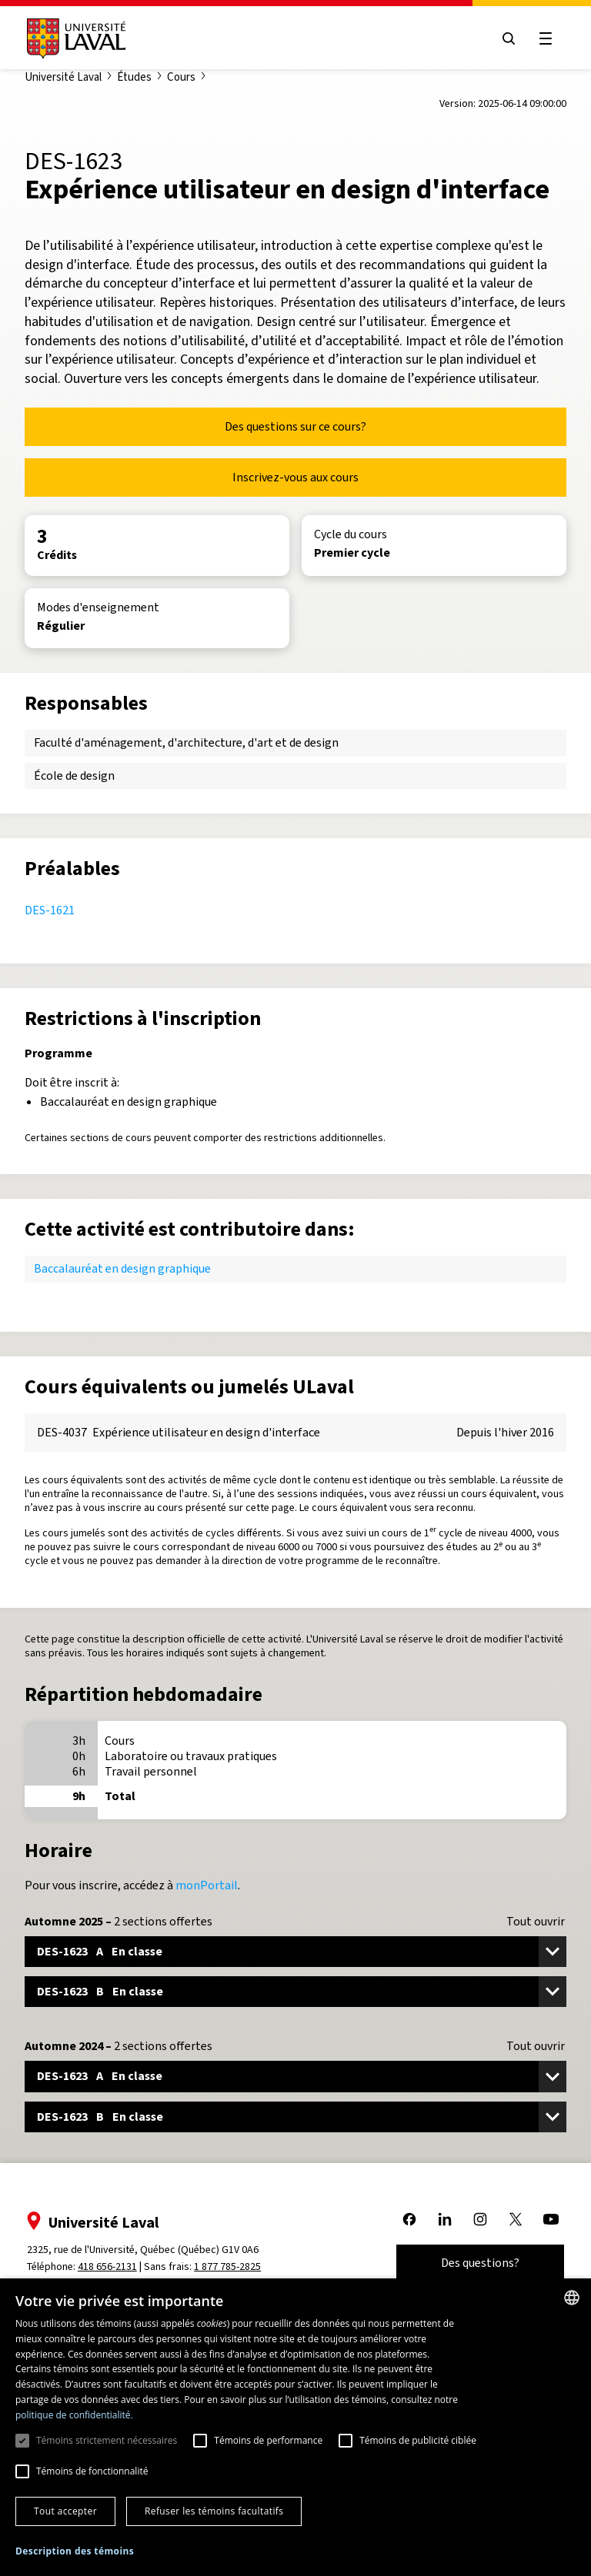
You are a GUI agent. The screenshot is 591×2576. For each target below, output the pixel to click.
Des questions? (479, 2263)
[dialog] (295, 2427)
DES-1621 (50, 910)
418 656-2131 (108, 2266)
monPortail (206, 1885)
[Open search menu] (507, 38)
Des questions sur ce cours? (295, 426)
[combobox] (571, 2297)
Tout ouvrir (535, 1922)
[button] (74, 2551)
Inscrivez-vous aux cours (295, 477)
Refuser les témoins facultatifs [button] (214, 2511)
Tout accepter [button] (65, 2511)
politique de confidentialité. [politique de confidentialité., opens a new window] (74, 2414)
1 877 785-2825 (228, 2266)
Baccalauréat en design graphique (122, 1268)
